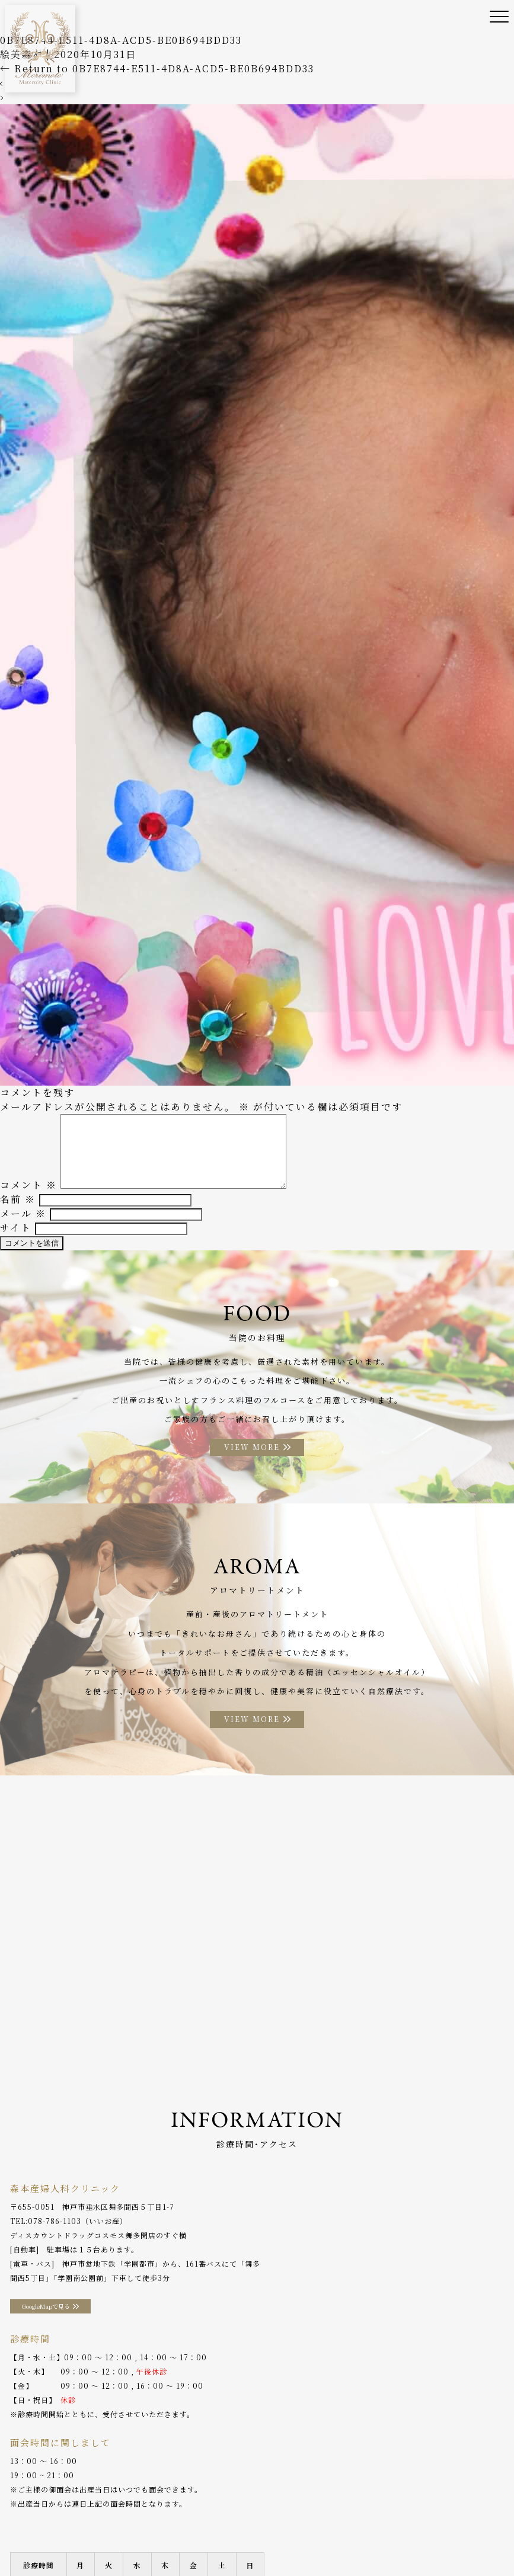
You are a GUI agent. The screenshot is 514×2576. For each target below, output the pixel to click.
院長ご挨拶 (128, 2522)
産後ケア (223, 2522)
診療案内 (177, 2522)
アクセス (25, 2540)
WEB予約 (118, 2540)
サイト (15, 1240)
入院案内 (322, 2522)
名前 (18, 1211)
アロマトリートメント (429, 2522)
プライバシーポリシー (234, 2540)
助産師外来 (273, 2522)
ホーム (21, 2522)
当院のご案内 (71, 2522)
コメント (28, 1197)
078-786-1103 (54, 2236)
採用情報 (166, 2540)
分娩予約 (71, 2540)
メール (23, 1226)
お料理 (364, 2522)
